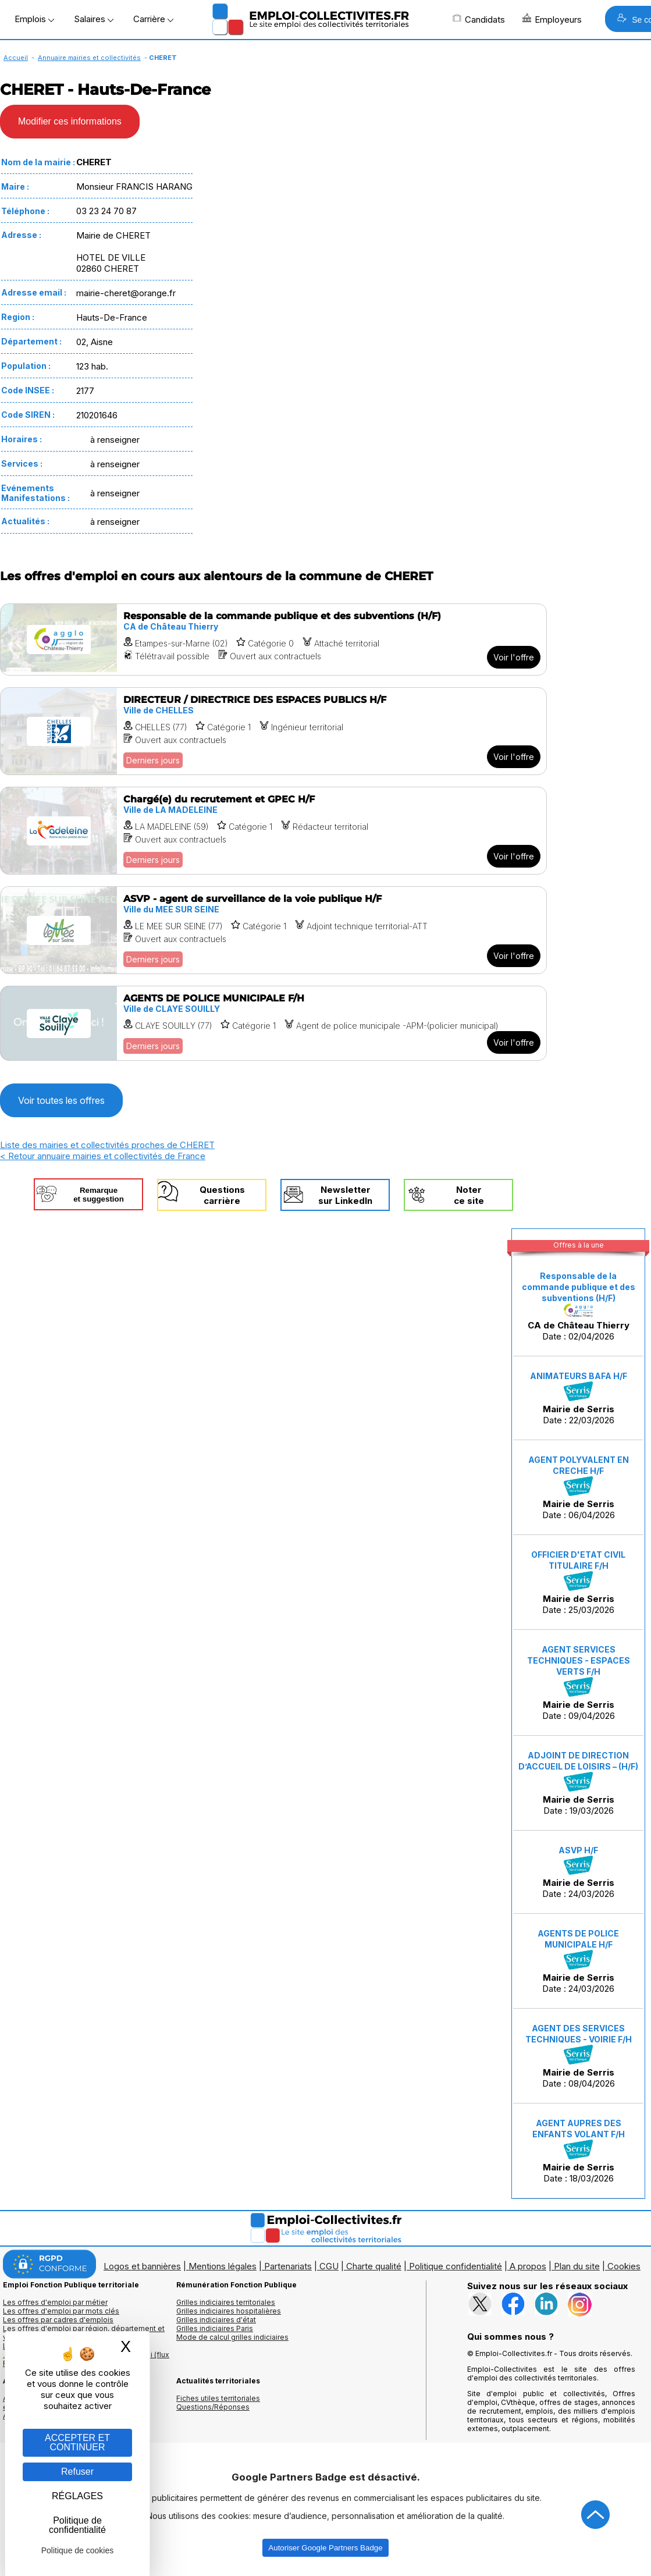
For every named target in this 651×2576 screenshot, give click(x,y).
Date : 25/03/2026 (578, 1582)
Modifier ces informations (70, 121)
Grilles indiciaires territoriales (225, 2302)
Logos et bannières (142, 2266)
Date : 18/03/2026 (578, 2151)
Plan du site (577, 2266)
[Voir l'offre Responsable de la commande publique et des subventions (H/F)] (273, 639)
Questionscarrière (222, 1195)
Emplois (34, 18)
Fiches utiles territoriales (218, 2398)
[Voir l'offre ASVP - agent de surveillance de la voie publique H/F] (273, 930)
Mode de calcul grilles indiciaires (232, 2337)
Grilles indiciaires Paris (214, 2328)
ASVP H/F (578, 1850)
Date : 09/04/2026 (578, 1682)
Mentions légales (222, 2266)
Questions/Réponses (213, 2407)
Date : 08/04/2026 (578, 2056)
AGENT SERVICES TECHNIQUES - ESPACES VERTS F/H (578, 1660)
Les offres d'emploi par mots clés (61, 2311)
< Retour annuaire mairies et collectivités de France (102, 1155)
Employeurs (552, 19)
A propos (528, 2266)
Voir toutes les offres (61, 1100)
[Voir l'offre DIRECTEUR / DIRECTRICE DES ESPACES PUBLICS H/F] (273, 731)
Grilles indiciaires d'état (216, 2319)
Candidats (479, 19)
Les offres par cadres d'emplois (58, 2319)
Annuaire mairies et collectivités (89, 58)
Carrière (153, 18)
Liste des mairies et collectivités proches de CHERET (107, 1144)
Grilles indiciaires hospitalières (228, 2311)
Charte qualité (373, 2266)
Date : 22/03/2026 (578, 1398)
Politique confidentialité (455, 2266)
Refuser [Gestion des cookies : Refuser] (77, 2471)
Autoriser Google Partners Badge (325, 2547)
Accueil (15, 58)
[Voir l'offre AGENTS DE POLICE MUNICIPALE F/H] (273, 1023)
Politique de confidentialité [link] (77, 2525)
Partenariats (288, 2266)
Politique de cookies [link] (77, 2550)
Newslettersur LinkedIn (345, 1195)
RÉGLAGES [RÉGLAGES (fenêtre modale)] (77, 2496)
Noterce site (469, 1195)
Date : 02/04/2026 (578, 1306)
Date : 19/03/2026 (578, 1783)
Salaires (93, 18)
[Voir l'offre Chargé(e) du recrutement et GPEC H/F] (273, 830)
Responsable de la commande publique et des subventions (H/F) (578, 1287)
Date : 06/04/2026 (578, 1487)
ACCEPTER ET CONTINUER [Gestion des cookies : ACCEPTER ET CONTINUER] (77, 2442)
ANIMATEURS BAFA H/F (578, 1376)
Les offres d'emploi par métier (55, 2302)
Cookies (624, 2266)
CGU (329, 2266)
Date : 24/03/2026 (578, 1872)
